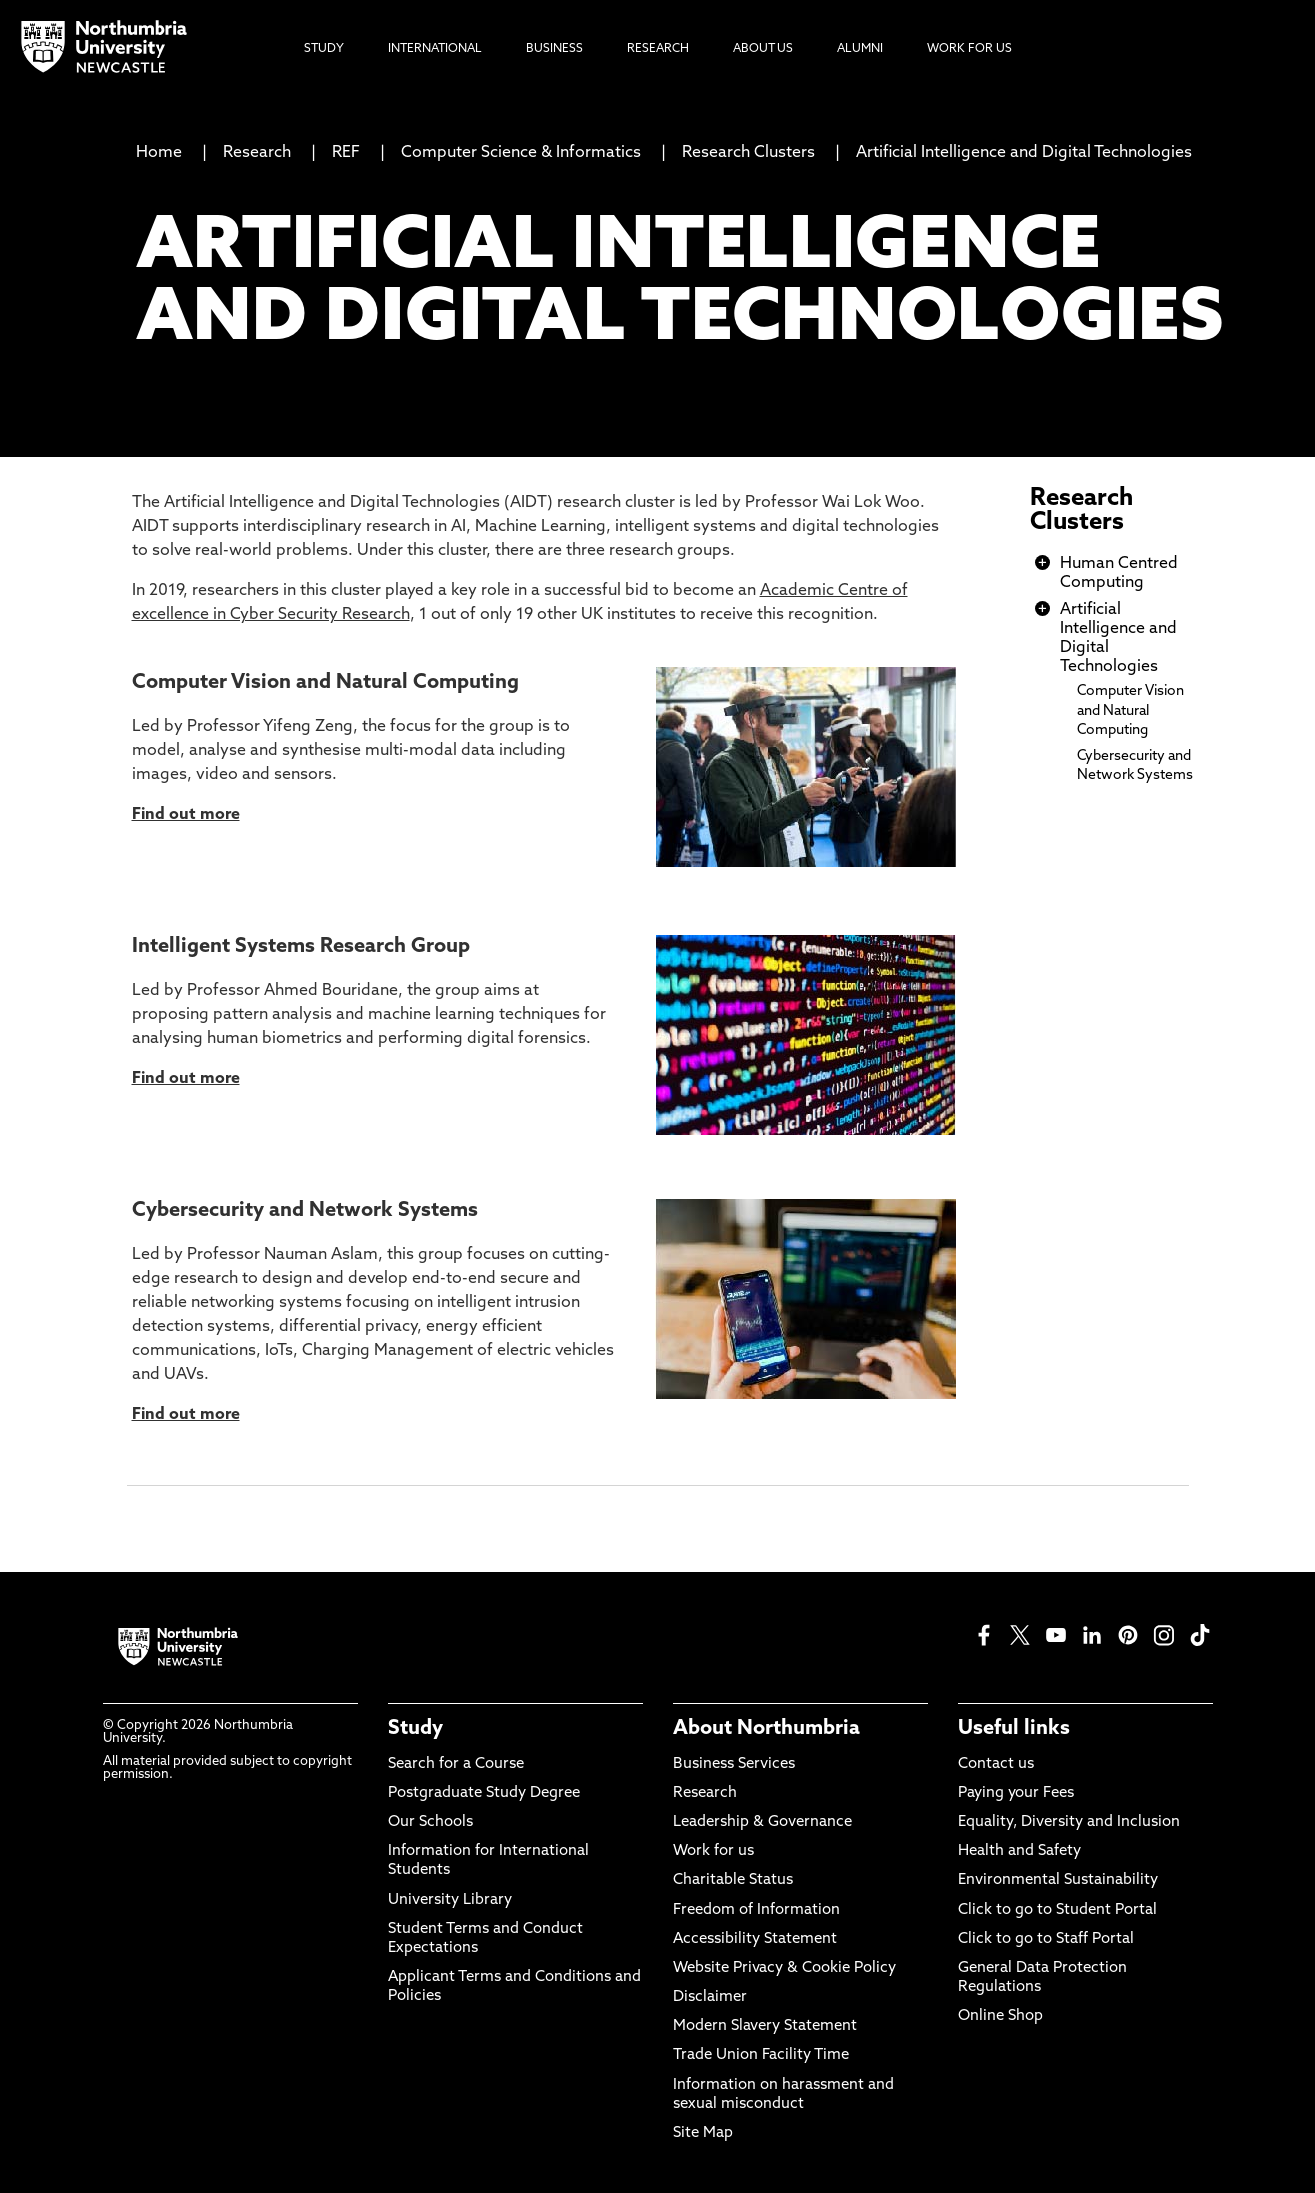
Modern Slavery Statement (765, 2026)
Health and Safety (1019, 1851)
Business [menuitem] (554, 49)
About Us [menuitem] (763, 49)
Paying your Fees (1016, 1793)
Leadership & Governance (762, 1822)
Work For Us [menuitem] (969, 49)
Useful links (1014, 1729)
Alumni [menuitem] (860, 49)
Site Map (703, 2133)
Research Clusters (748, 153)
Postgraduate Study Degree (484, 1793)
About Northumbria (766, 1729)
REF (346, 153)
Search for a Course (456, 1764)
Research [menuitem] (658, 49)
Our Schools (430, 1822)
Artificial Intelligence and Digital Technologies (1024, 153)
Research (257, 153)
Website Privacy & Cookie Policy (784, 1968)
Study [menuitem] (324, 49)
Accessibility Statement (755, 1939)
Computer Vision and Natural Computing (1130, 710)
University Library (450, 1900)
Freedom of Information (756, 1910)
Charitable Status (733, 1880)
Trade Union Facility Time (761, 2055)
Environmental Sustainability (1058, 1880)
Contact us (996, 1764)
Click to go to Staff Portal (1046, 1939)
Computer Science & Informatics (521, 153)
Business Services (734, 1764)
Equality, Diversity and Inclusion (1069, 1822)
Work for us (713, 1851)
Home (159, 153)
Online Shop (1000, 2016)
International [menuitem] (435, 49)
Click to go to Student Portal (1057, 1910)
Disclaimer (710, 1997)
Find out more (186, 1079)
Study (415, 1729)
